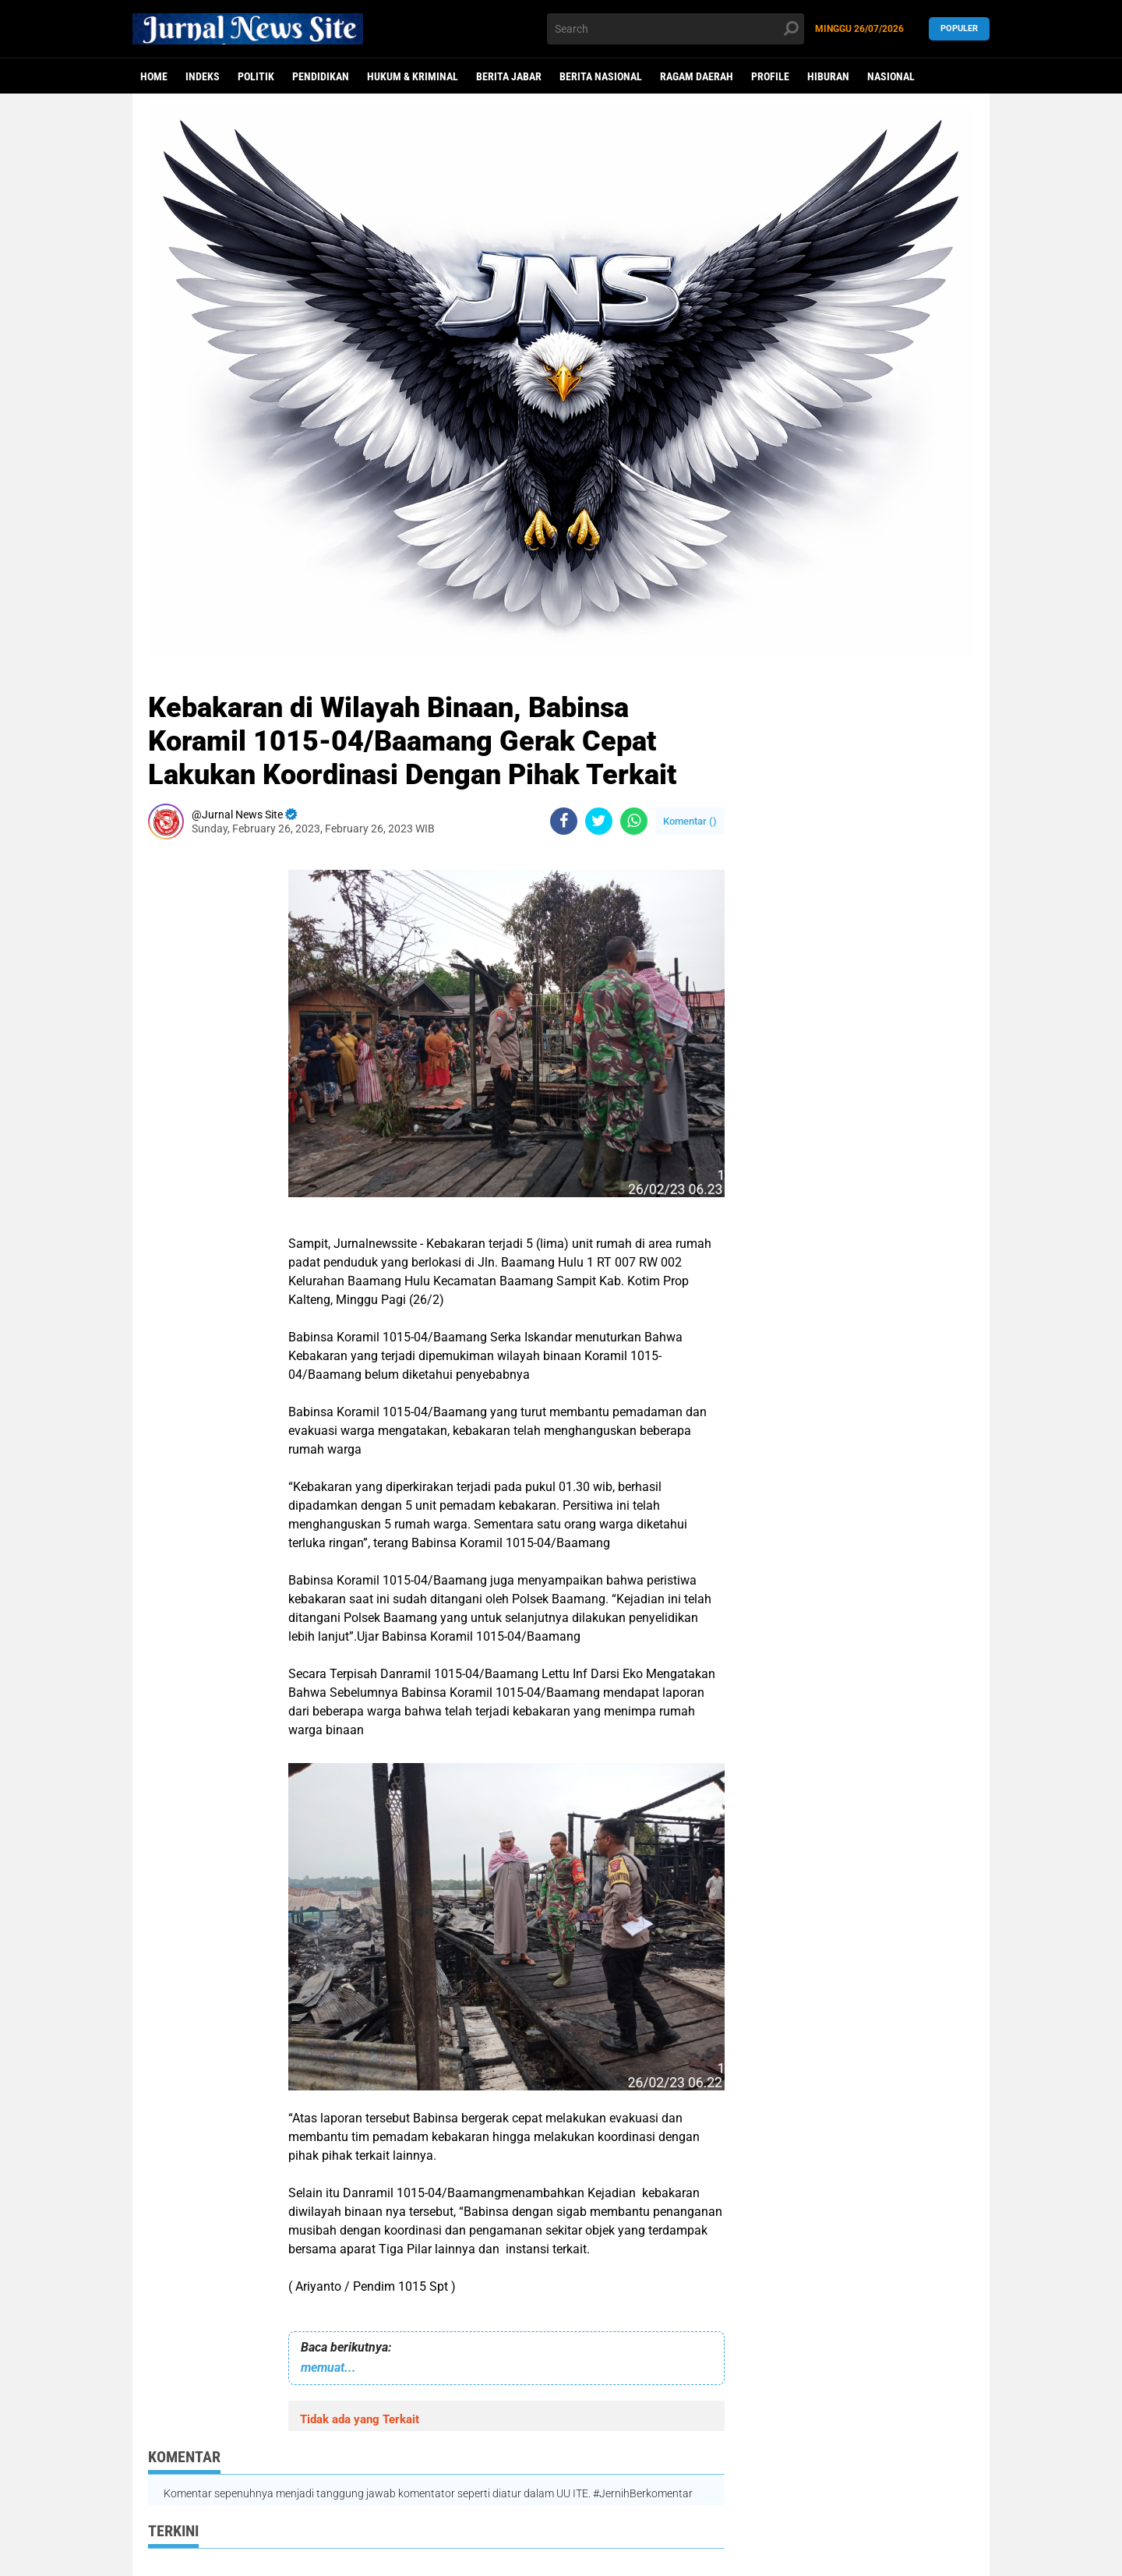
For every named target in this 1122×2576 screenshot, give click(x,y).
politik (256, 76)
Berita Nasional (600, 76)
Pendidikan (320, 76)
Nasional (891, 76)
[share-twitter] (598, 821)
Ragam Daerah (696, 76)
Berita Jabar (509, 76)
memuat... (328, 2367)
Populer (959, 28)
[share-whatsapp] (633, 821)
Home (154, 76)
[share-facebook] (563, 821)
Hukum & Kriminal (412, 76)
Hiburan (828, 76)
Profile (770, 76)
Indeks (202, 76)
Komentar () (690, 821)
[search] (675, 28)
